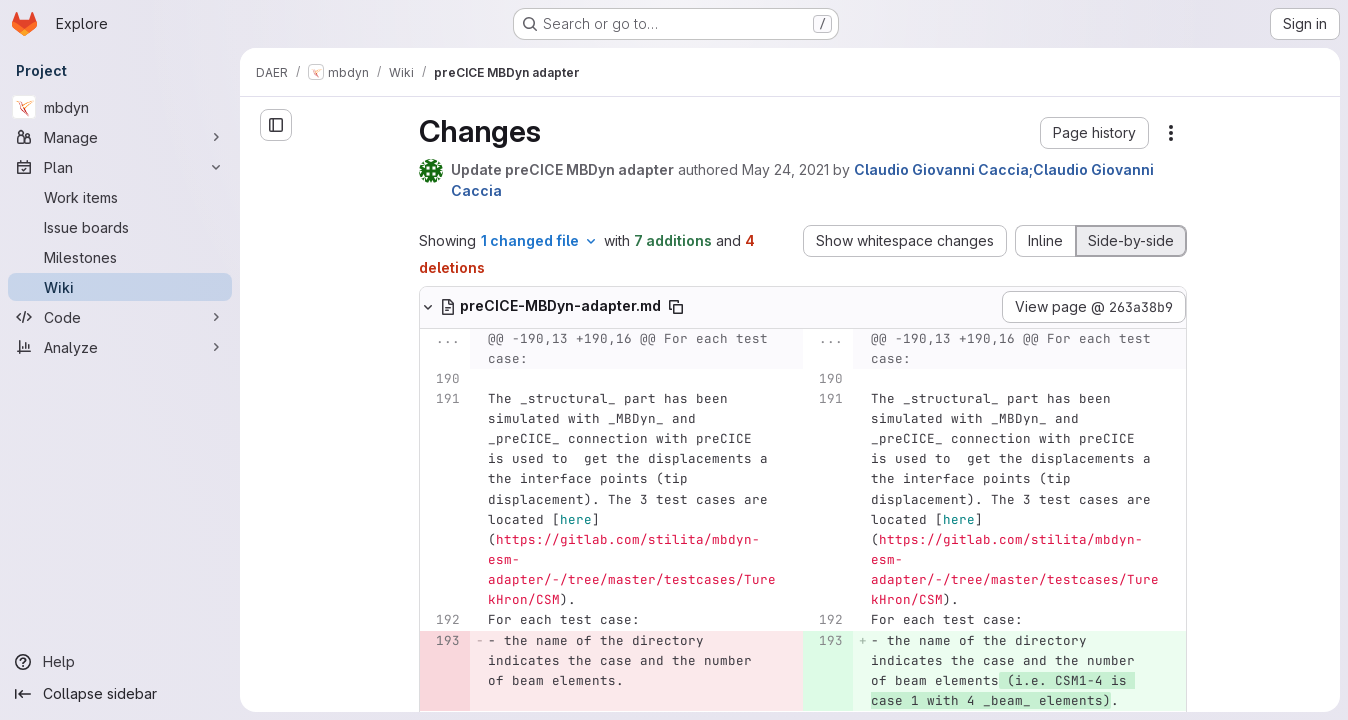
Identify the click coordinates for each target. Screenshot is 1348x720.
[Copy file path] (676, 307)
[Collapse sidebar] (120, 694)
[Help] (120, 662)
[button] (1094, 133)
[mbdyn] (120, 107)
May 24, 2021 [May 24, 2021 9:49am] (785, 169)
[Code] (120, 317)
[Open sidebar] (276, 125)
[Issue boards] (120, 227)
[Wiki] (120, 287)
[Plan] (120, 167)
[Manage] (120, 137)
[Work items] (120, 197)
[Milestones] (120, 257)
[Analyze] (120, 347)
